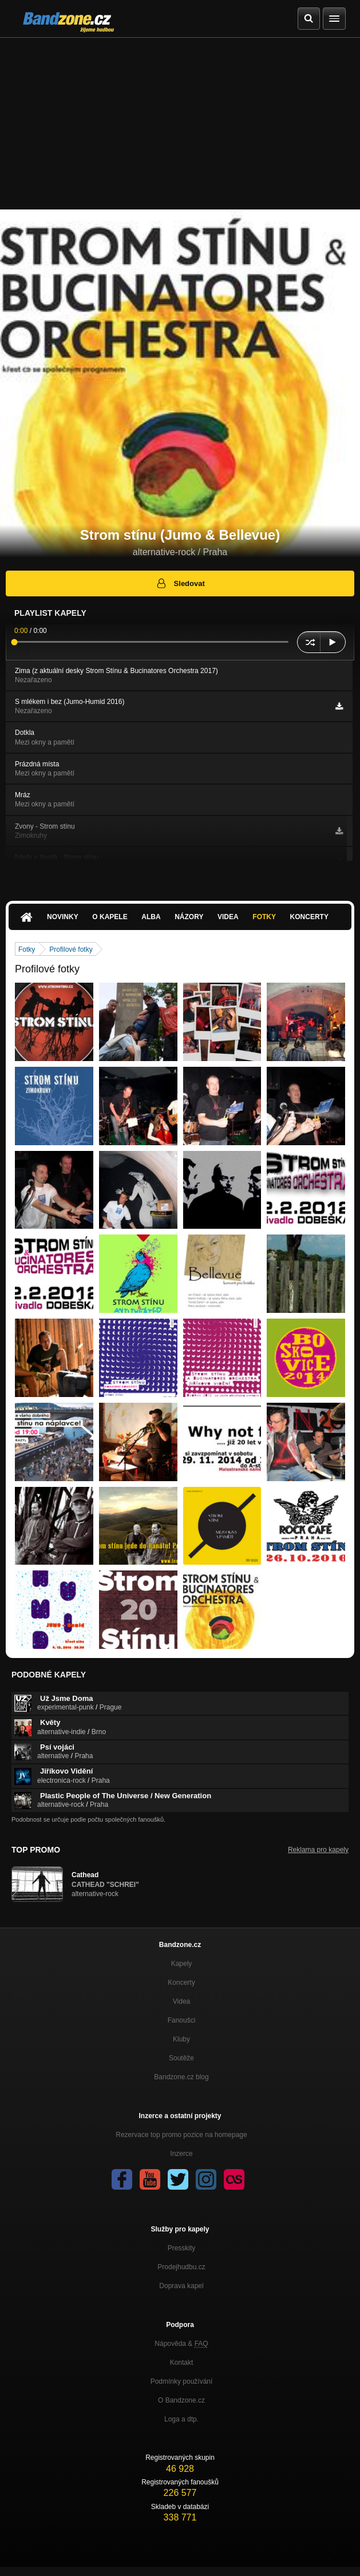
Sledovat (180, 583)
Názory (189, 917)
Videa (228, 917)
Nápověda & (181, 2344)
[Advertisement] (180, 123)
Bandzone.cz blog (181, 2077)
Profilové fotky (70, 949)
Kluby (181, 2039)
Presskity (182, 2248)
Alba (150, 917)
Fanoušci (182, 2020)
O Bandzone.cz (181, 2400)
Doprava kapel (181, 2286)
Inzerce (181, 2154)
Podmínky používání (182, 2381)
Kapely (181, 1964)
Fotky (264, 917)
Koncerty (309, 917)
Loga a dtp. (181, 2419)
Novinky (62, 917)
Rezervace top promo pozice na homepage (181, 2135)
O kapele (109, 917)
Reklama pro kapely (318, 1850)
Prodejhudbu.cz (181, 2267)
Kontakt (181, 2363)
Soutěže (181, 2058)
